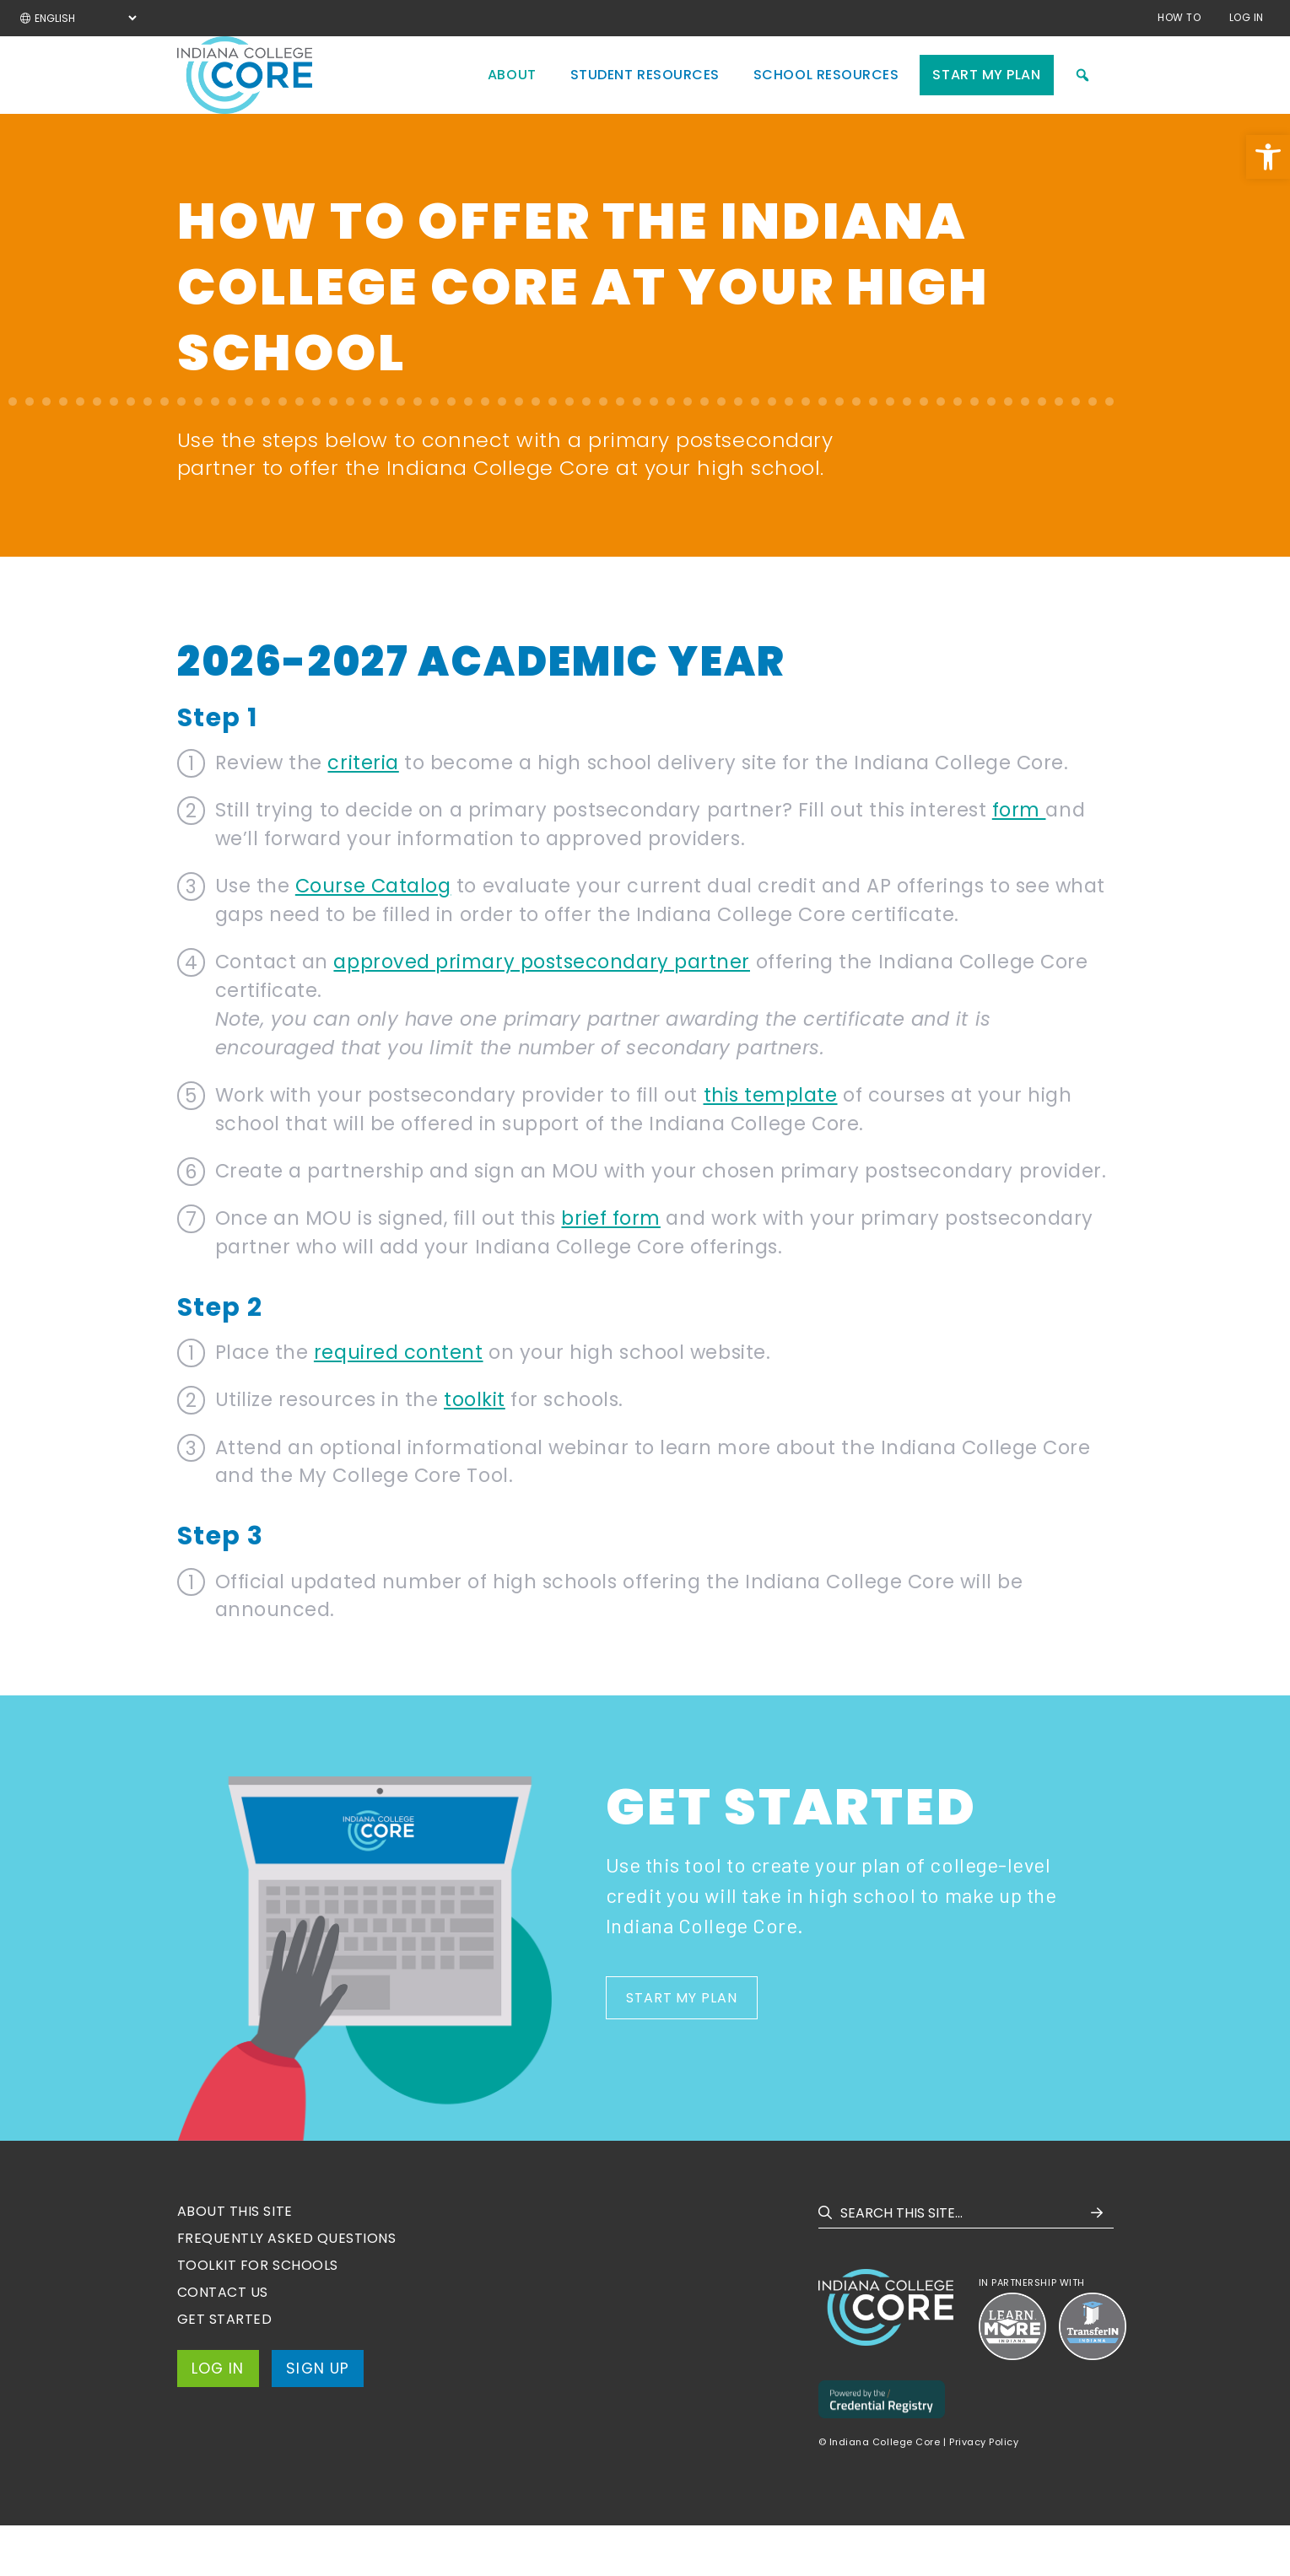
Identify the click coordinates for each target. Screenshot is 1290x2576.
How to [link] (1179, 17)
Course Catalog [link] (373, 936)
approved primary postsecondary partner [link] (541, 1012)
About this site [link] (235, 2262)
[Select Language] (85, 18)
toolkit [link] (474, 1449)
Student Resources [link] (645, 100)
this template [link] (771, 1145)
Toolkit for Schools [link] (257, 2315)
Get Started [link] (225, 2369)
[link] (1268, 157)
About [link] (512, 100)
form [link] (1019, 860)
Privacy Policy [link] (984, 2492)
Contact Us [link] (222, 2342)
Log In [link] (1246, 17)
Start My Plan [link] (986, 100)
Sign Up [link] (321, 2419)
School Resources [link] (826, 100)
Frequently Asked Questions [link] (287, 2288)
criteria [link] (362, 813)
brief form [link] (610, 1268)
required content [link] (398, 1402)
